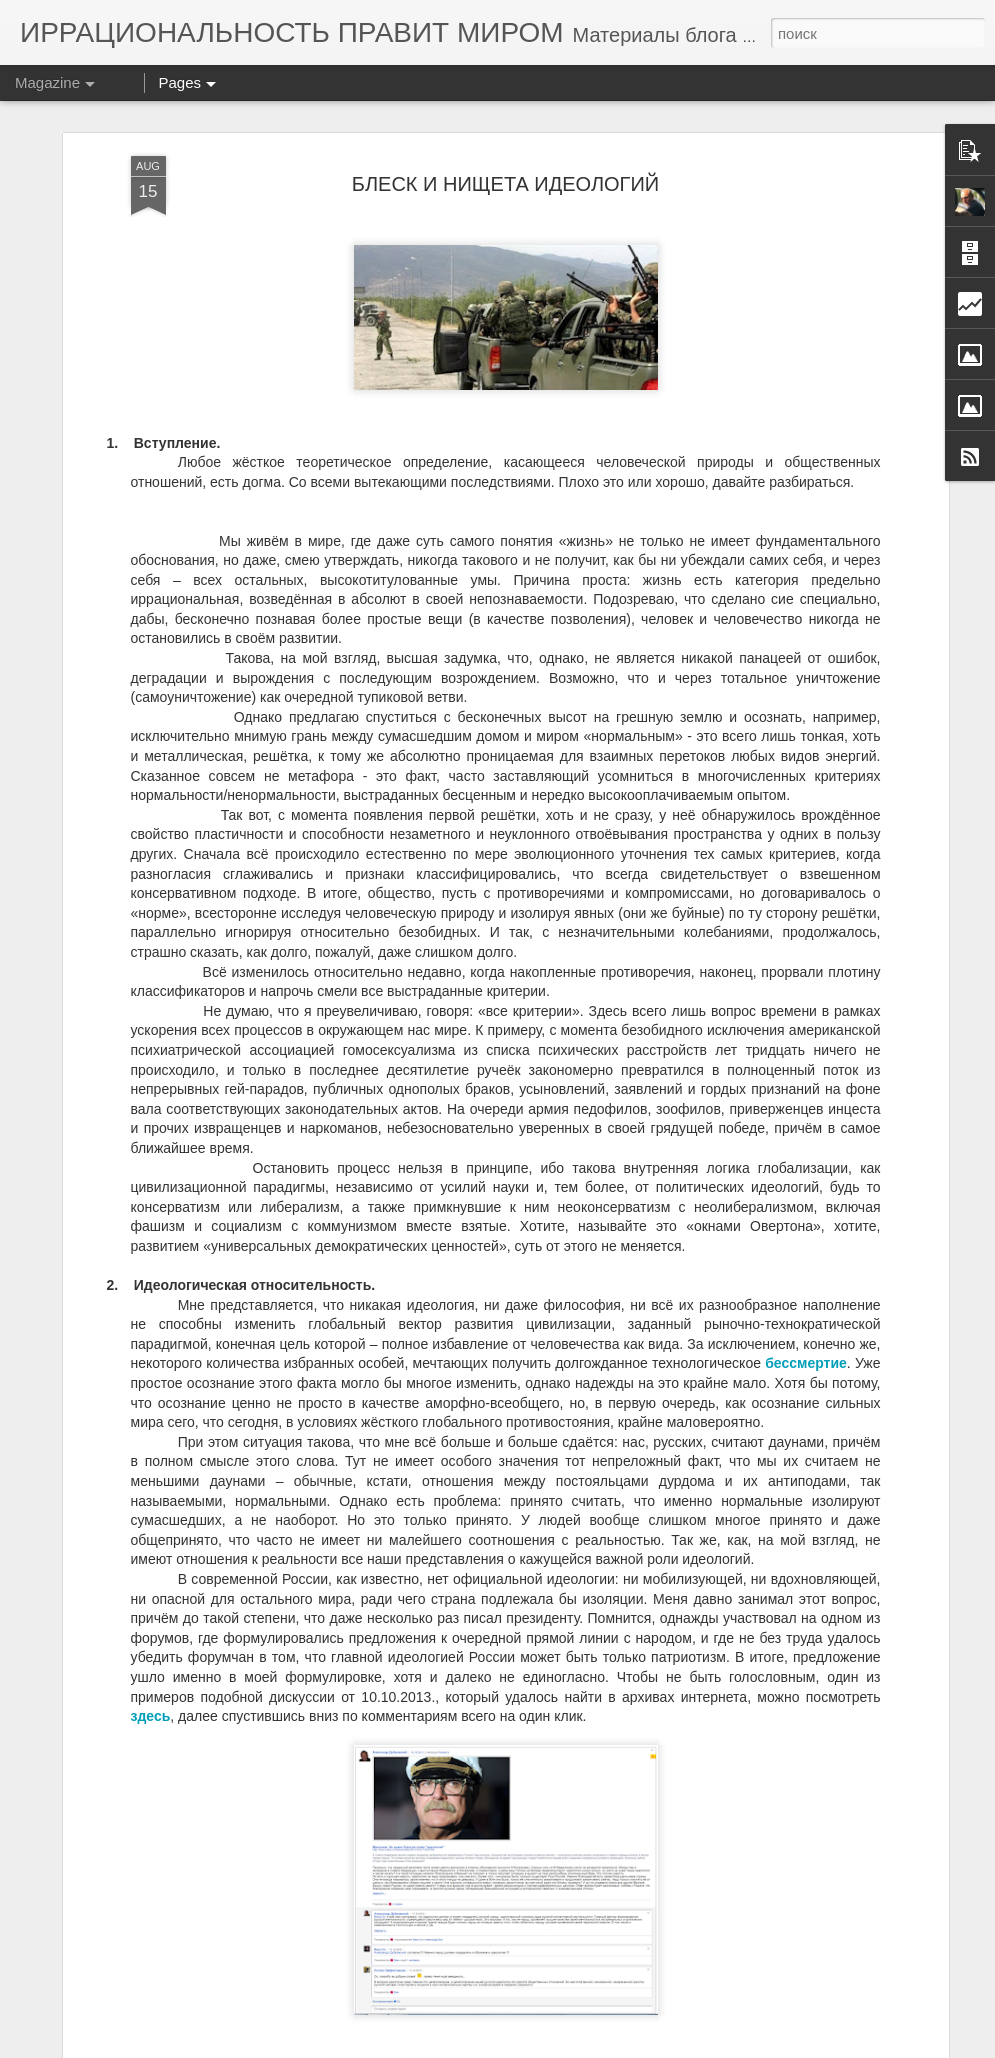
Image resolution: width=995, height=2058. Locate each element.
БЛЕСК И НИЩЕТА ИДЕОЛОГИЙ (505, 184)
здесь (151, 1716)
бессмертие (806, 1363)
